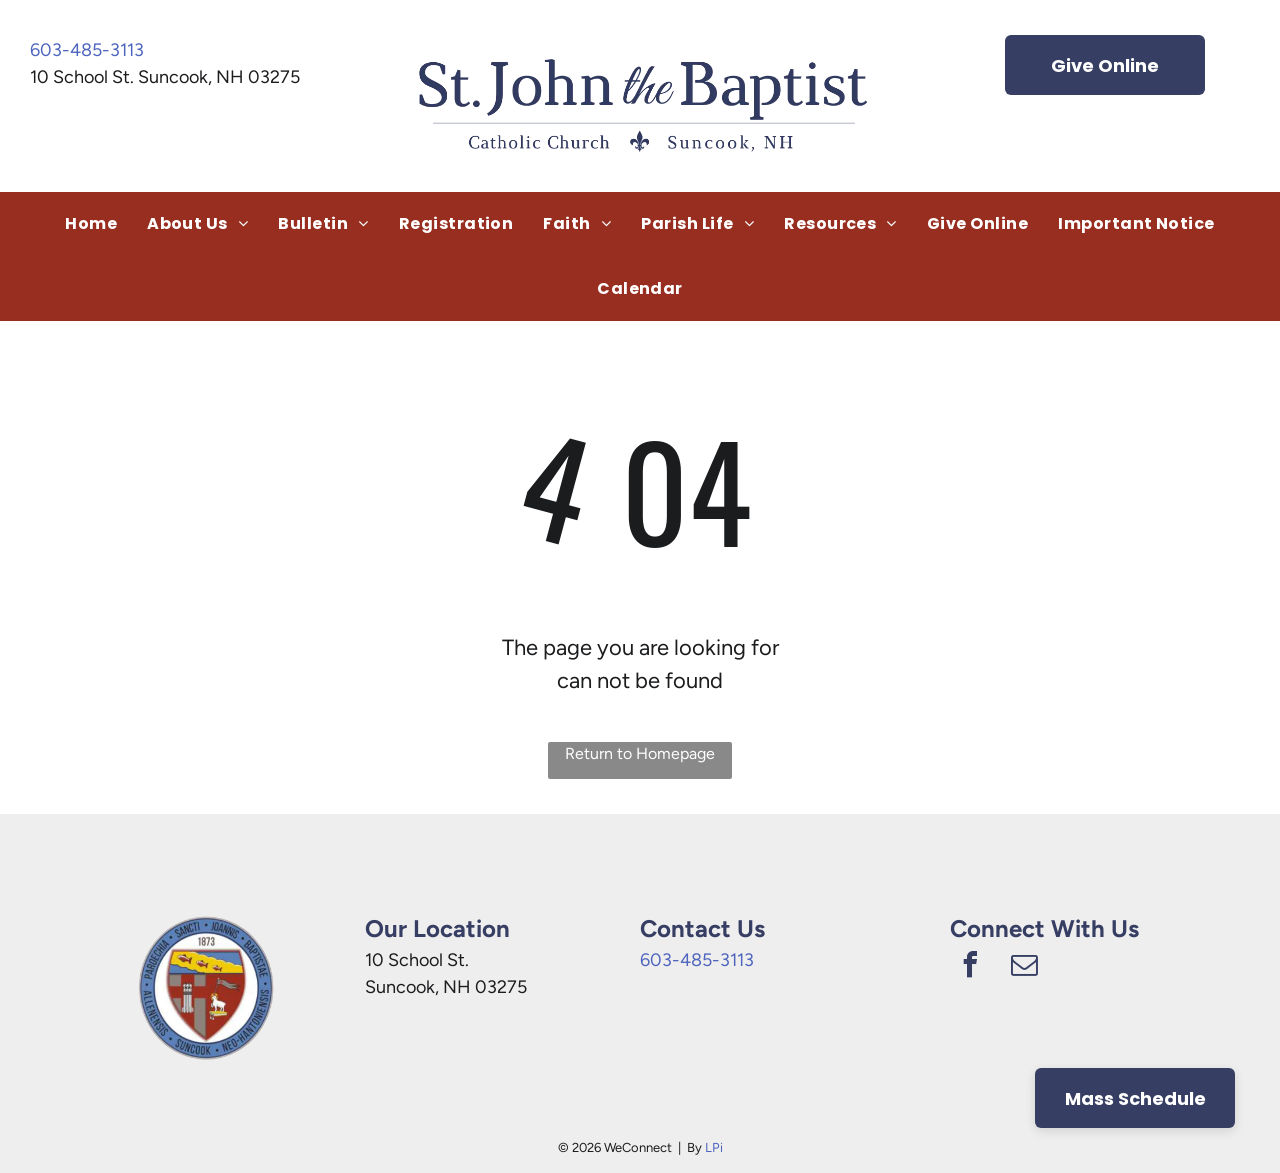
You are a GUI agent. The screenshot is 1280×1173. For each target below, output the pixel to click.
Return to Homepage (640, 753)
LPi (714, 1147)
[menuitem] (91, 224)
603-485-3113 (87, 50)
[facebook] (970, 967)
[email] (1024, 967)
